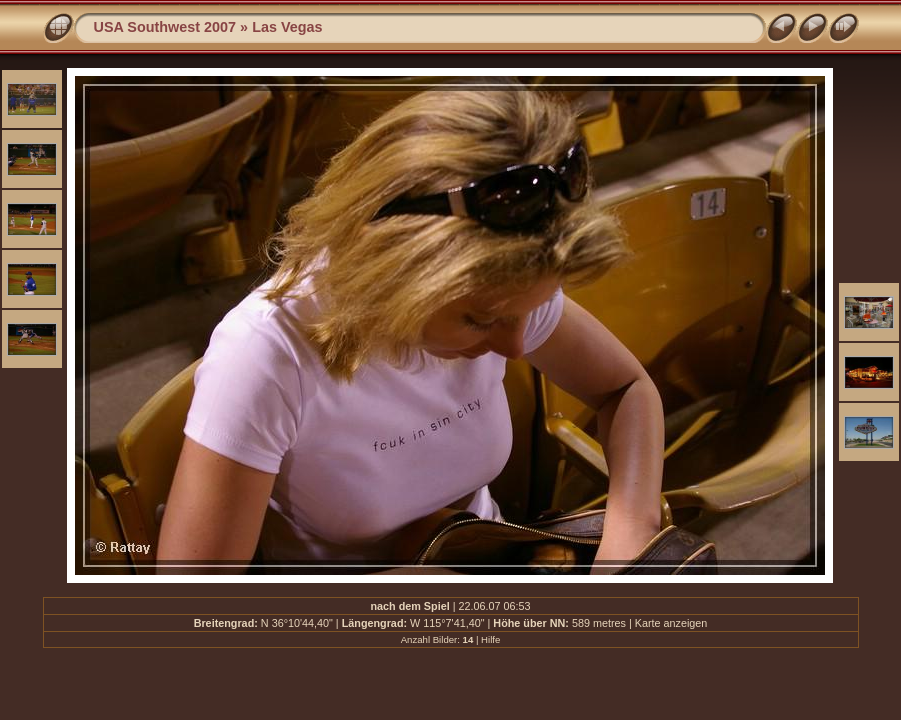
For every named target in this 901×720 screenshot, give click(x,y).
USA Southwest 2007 (165, 27)
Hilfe (490, 639)
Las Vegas (287, 27)
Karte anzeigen (671, 623)
